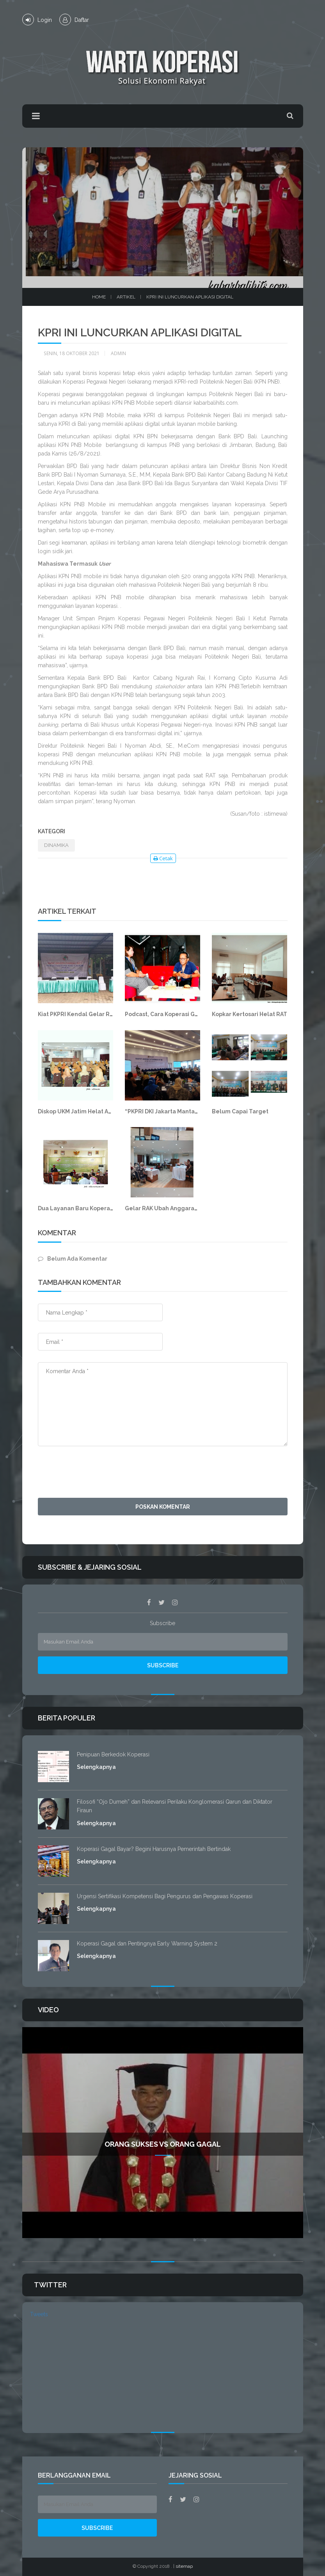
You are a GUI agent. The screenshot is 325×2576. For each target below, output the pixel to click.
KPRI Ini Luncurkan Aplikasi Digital (189, 297)
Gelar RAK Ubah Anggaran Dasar (170, 1208)
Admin (118, 353)
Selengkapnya (96, 1767)
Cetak (163, 858)
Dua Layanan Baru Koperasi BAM (83, 1208)
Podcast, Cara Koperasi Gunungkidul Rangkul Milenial (200, 1014)
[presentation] (97, 1473)
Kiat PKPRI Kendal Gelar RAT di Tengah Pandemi (105, 1014)
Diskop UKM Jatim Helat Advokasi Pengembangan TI (110, 1111)
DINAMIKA (56, 845)
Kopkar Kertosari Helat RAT (249, 1014)
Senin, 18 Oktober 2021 (71, 353)
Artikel (126, 297)
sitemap (184, 2566)
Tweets (39, 2314)
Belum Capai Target (240, 1111)
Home (99, 297)
